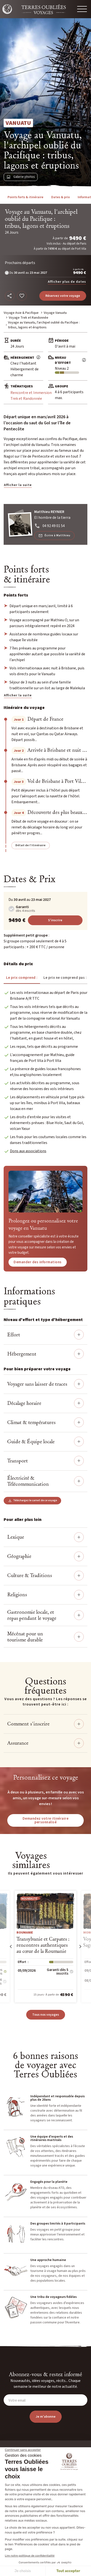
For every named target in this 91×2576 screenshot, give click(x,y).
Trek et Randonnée (26, 398)
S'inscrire (55, 920)
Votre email (16, 2400)
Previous (11, 1946)
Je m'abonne (46, 2416)
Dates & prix (60, 197)
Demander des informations (38, 1262)
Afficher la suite (18, 485)
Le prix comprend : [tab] (22, 977)
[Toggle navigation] (82, 9)
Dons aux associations (28, 1151)
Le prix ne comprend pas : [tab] (65, 977)
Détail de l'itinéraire (31, 845)
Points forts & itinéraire (25, 197)
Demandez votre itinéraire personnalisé (46, 1820)
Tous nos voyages (45, 2014)
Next (80, 1946)
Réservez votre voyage (62, 295)
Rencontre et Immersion (31, 392)
